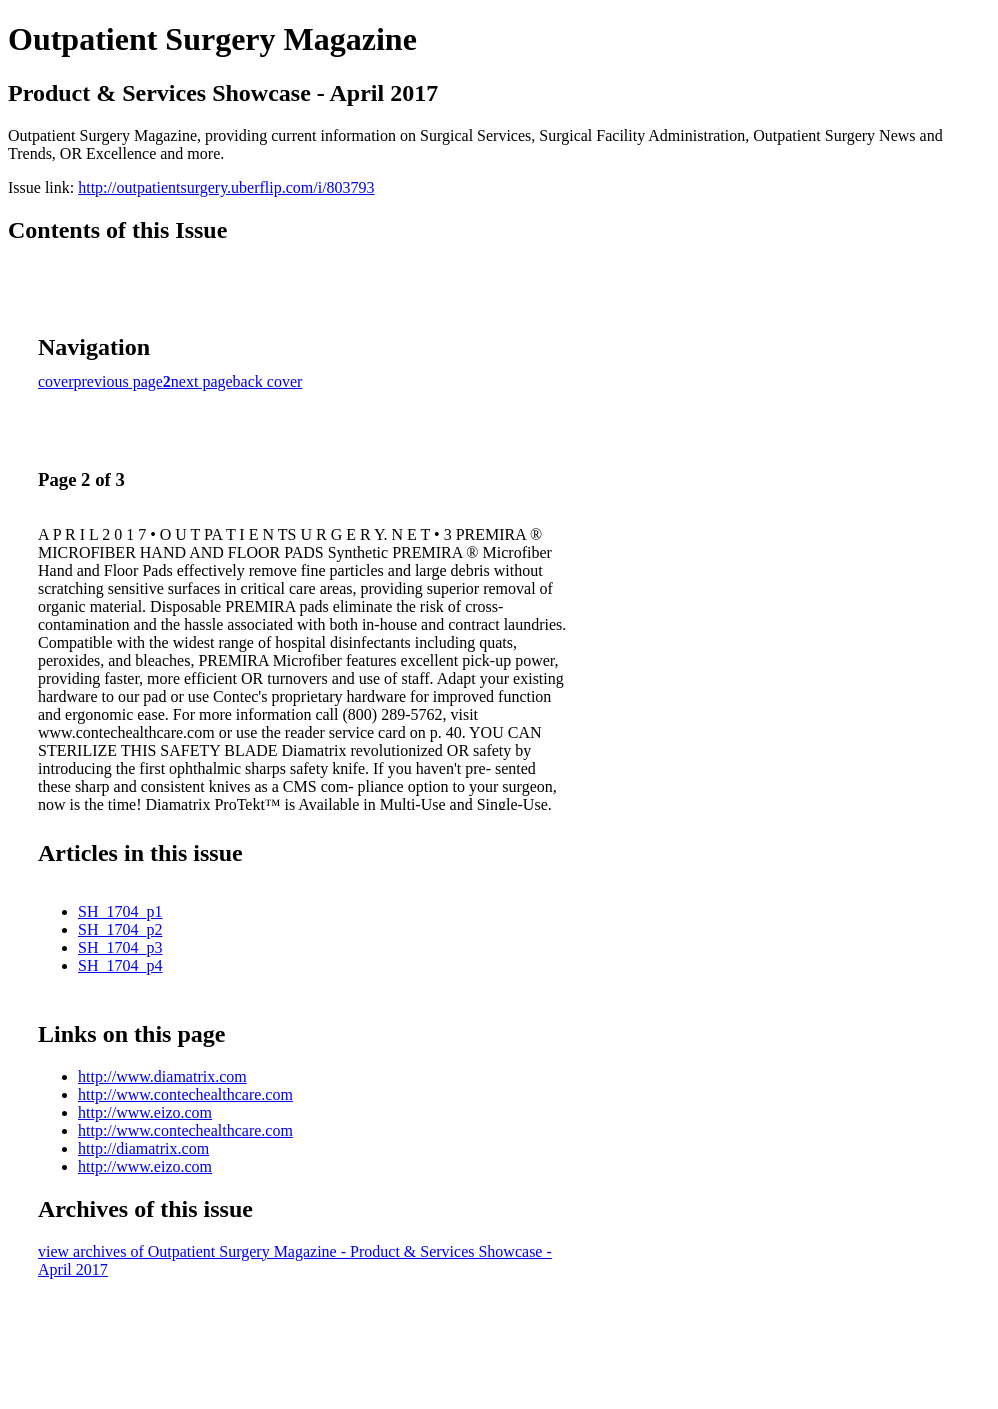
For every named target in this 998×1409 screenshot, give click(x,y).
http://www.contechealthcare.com (185, 1094)
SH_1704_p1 (120, 911)
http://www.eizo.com (145, 1112)
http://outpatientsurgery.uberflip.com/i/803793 (226, 187)
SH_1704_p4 (120, 965)
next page (202, 381)
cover (56, 381)
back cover (268, 381)
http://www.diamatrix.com (162, 1076)
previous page (118, 381)
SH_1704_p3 (120, 947)
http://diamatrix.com (143, 1148)
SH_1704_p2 (120, 929)
